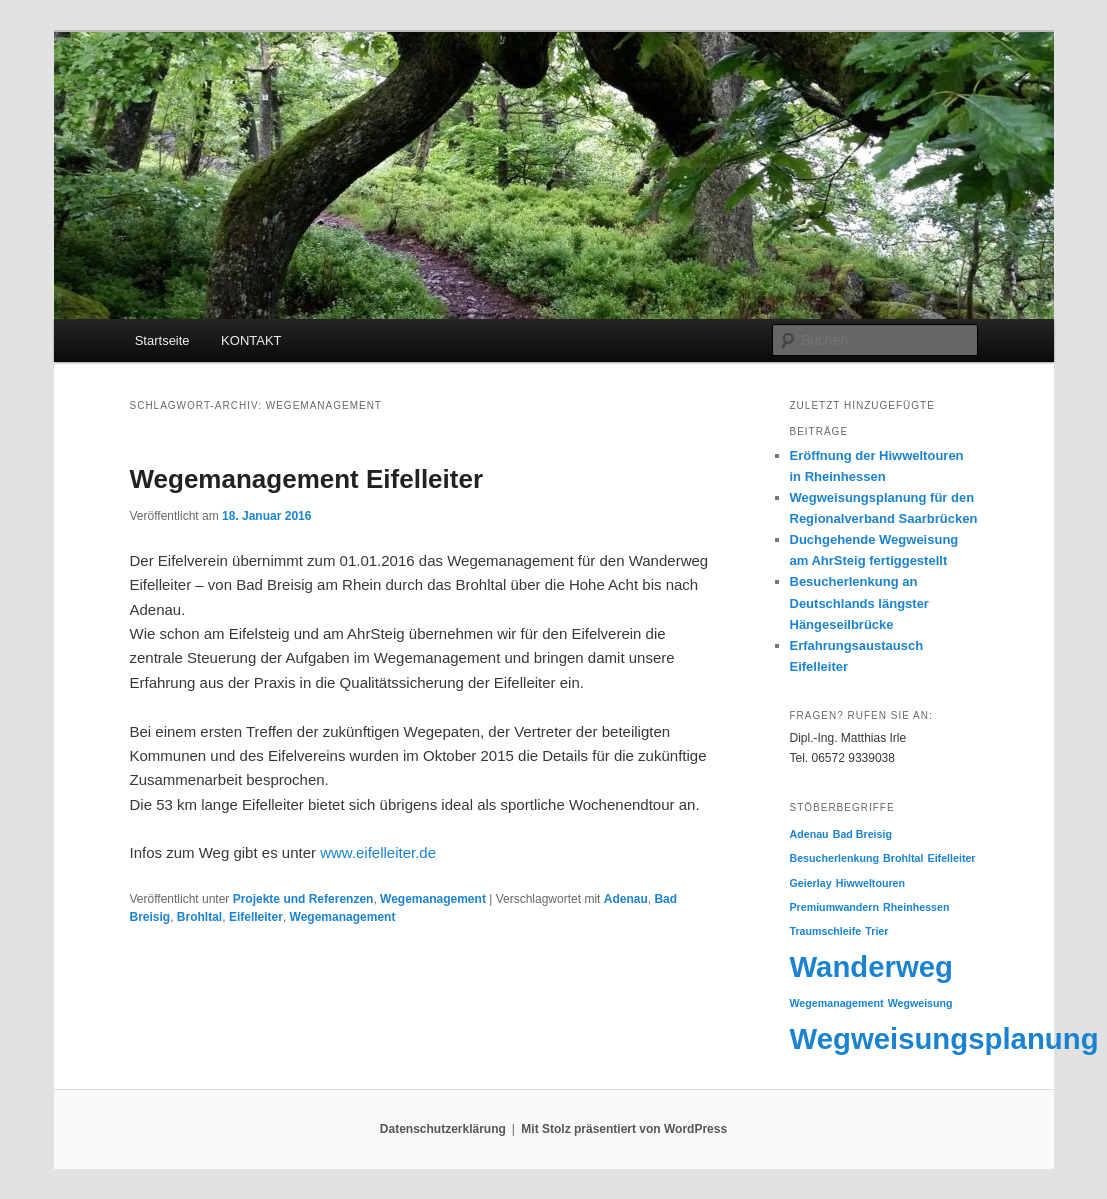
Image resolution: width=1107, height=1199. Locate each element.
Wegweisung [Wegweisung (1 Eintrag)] (920, 1003)
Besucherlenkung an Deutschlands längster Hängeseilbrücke (859, 602)
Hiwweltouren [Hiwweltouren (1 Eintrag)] (870, 883)
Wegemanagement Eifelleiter (307, 479)
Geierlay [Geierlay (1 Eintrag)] (811, 883)
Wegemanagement (433, 899)
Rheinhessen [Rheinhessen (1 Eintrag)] (916, 907)
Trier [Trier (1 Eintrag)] (876, 931)
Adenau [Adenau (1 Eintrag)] (809, 834)
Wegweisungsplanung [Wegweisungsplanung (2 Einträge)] (944, 1038)
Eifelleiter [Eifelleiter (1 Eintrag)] (952, 858)
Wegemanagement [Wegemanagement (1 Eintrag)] (837, 1003)
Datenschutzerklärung (443, 1129)
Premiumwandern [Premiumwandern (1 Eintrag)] (834, 907)
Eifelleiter (256, 917)
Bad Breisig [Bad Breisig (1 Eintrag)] (862, 834)
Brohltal (199, 917)
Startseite (162, 340)
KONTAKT (251, 340)
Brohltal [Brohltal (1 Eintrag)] (903, 858)
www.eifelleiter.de (378, 852)
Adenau (626, 899)
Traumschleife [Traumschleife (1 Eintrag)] (826, 931)
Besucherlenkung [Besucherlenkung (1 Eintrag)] (834, 858)
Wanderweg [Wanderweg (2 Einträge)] (872, 966)
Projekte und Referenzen (303, 899)
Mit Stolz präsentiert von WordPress (624, 1129)
